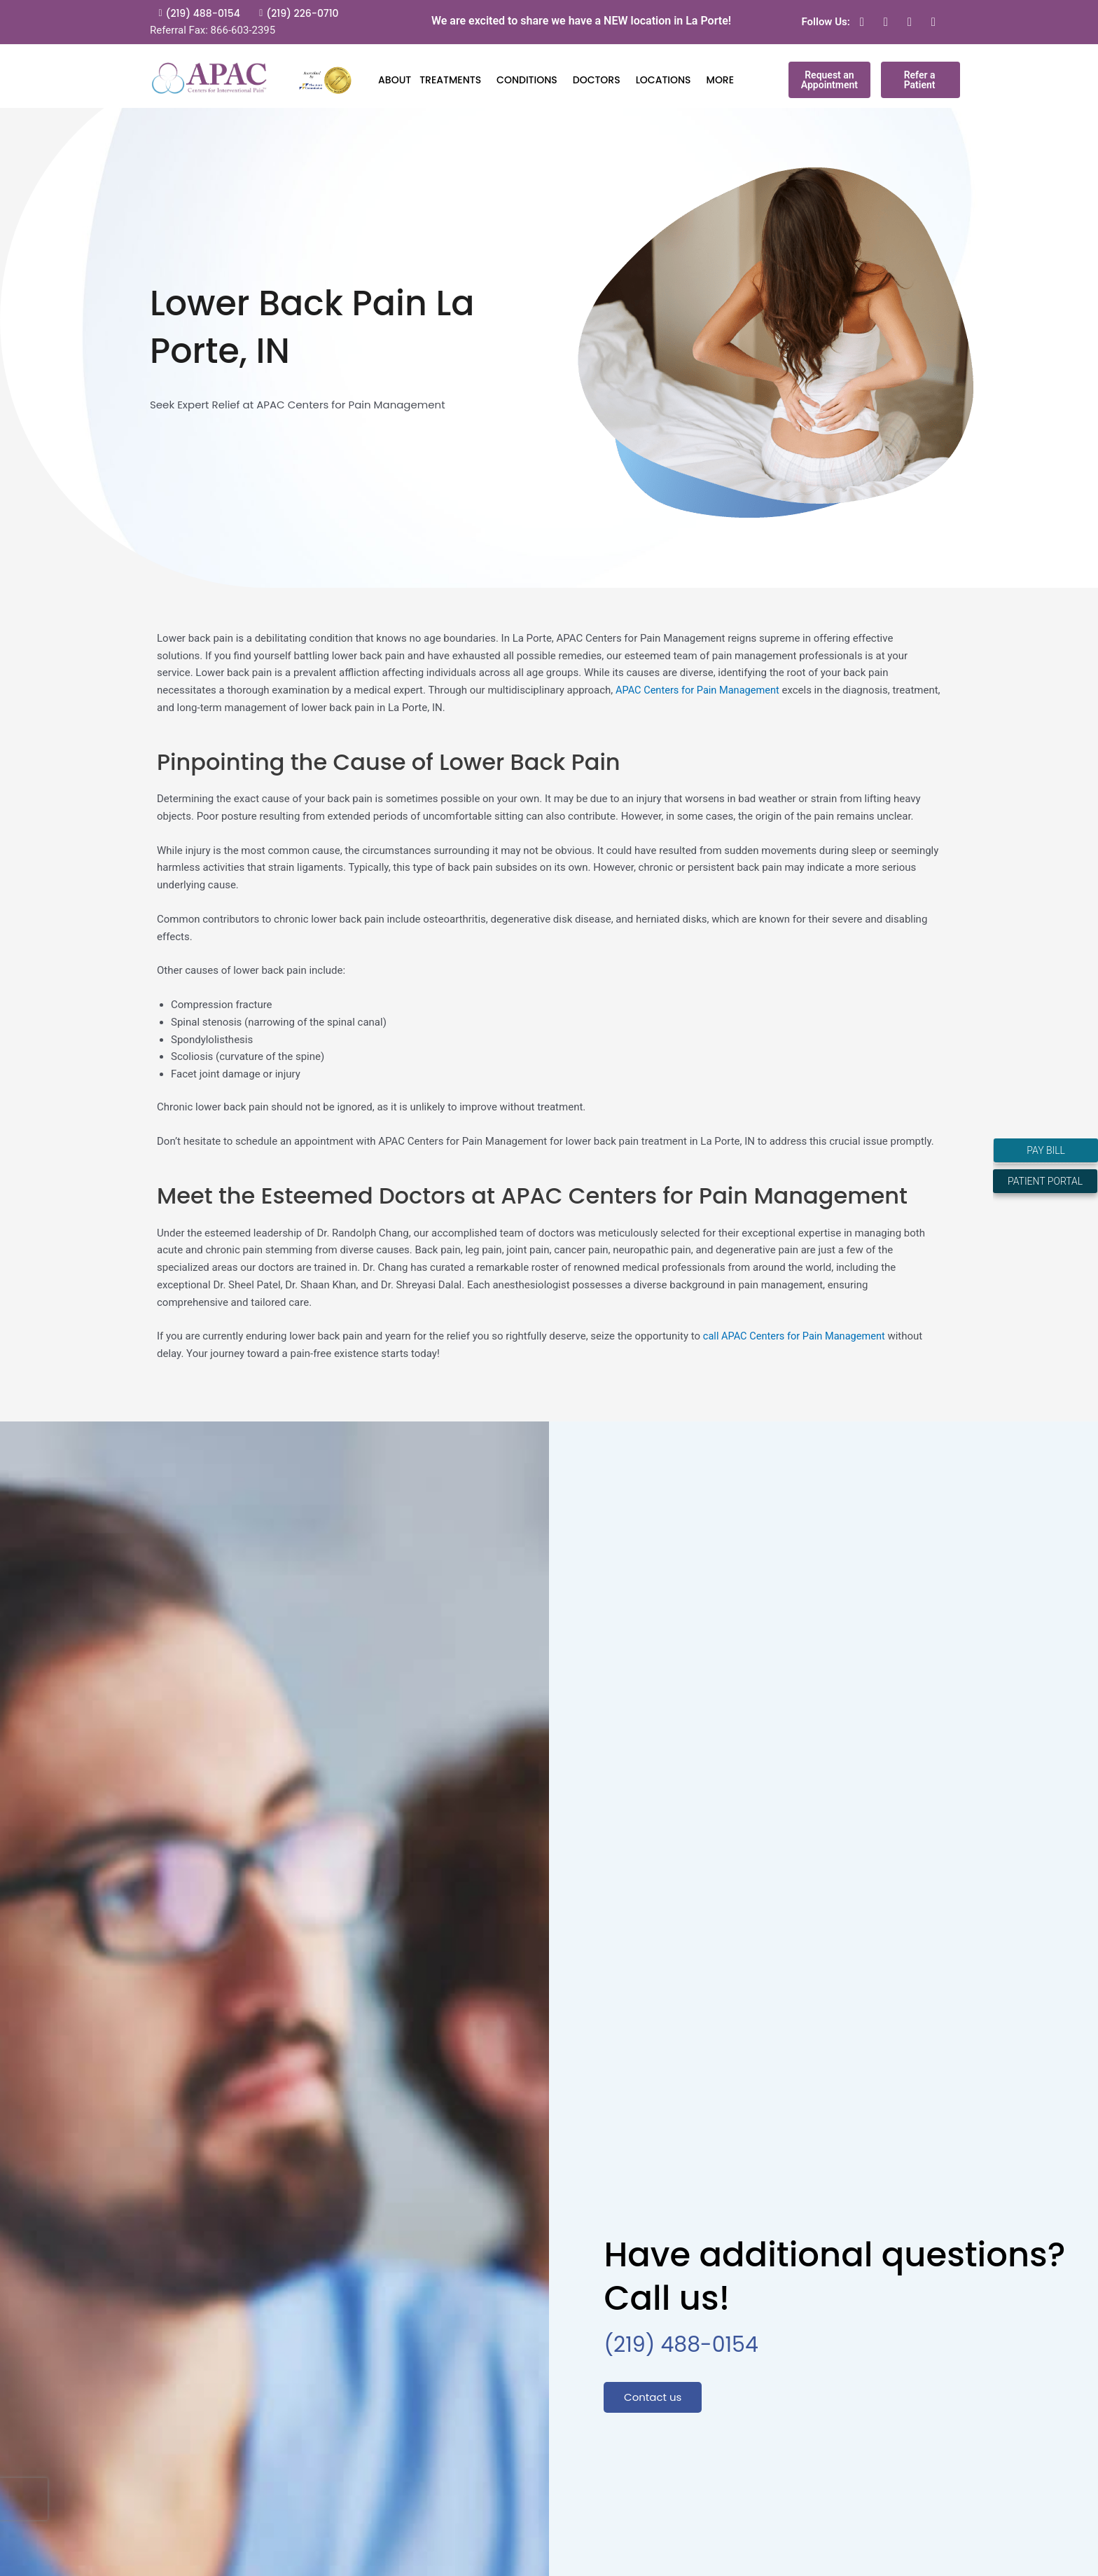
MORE (724, 80)
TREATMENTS (453, 80)
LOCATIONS (667, 80)
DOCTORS (600, 80)
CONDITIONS (530, 80)
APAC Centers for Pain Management (700, 690)
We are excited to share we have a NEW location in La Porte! (581, 20)
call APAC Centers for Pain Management (797, 1336)
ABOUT (394, 80)
